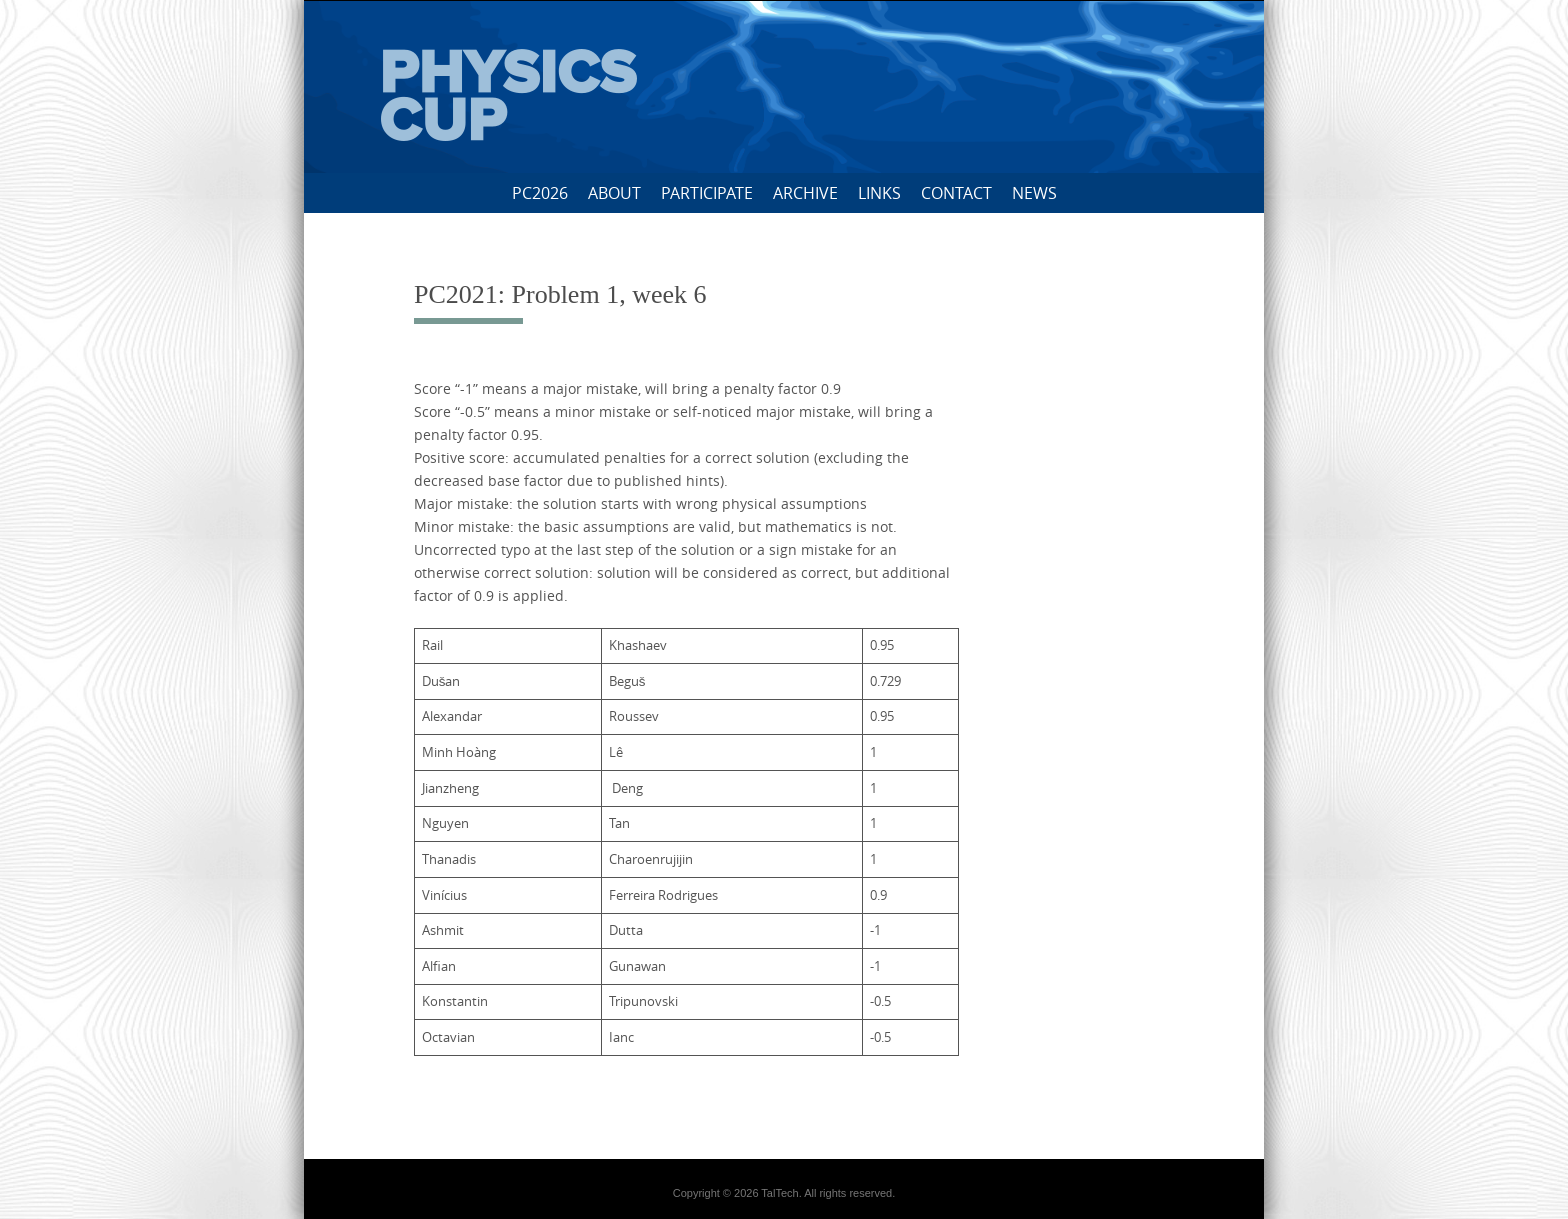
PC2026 (540, 193)
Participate (707, 193)
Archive (805, 193)
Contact (956, 193)
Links (879, 193)
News (1034, 193)
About (614, 193)
